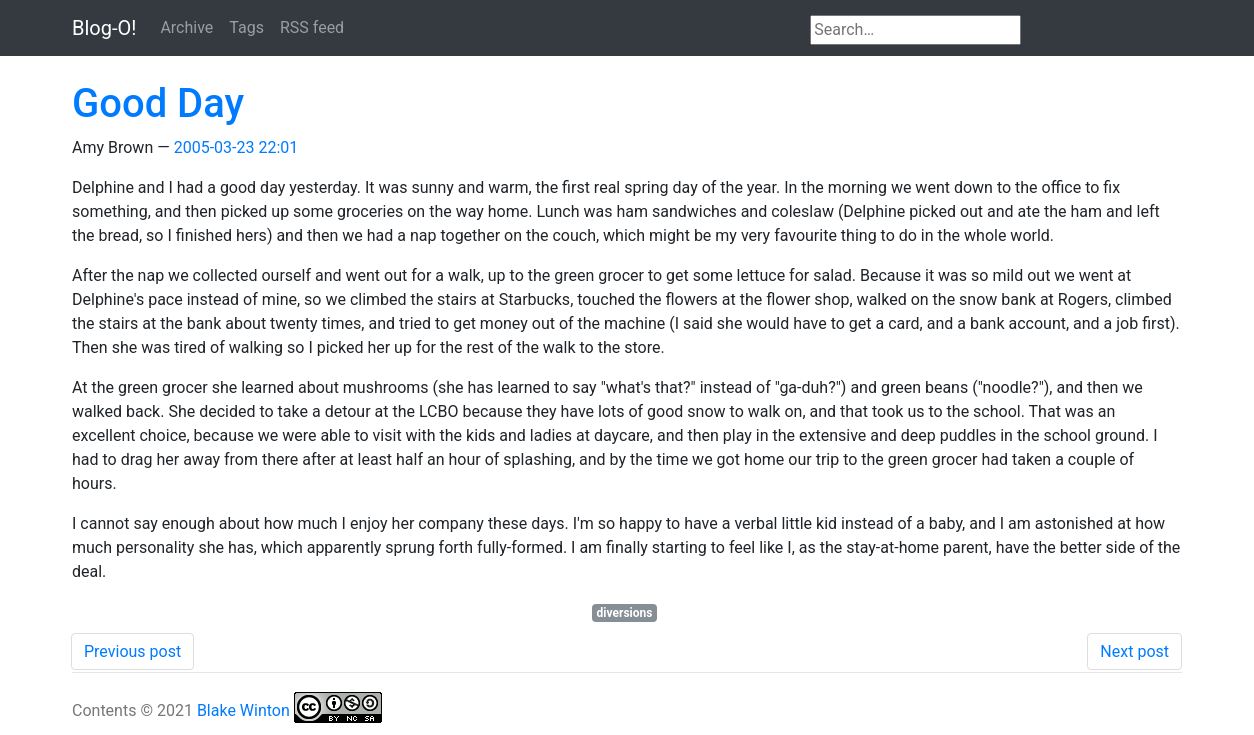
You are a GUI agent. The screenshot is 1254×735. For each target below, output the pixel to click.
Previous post (132, 651)
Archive (186, 27)
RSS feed (312, 27)
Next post (1134, 651)
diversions (625, 613)
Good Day (158, 103)
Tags (246, 27)
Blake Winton (243, 710)
